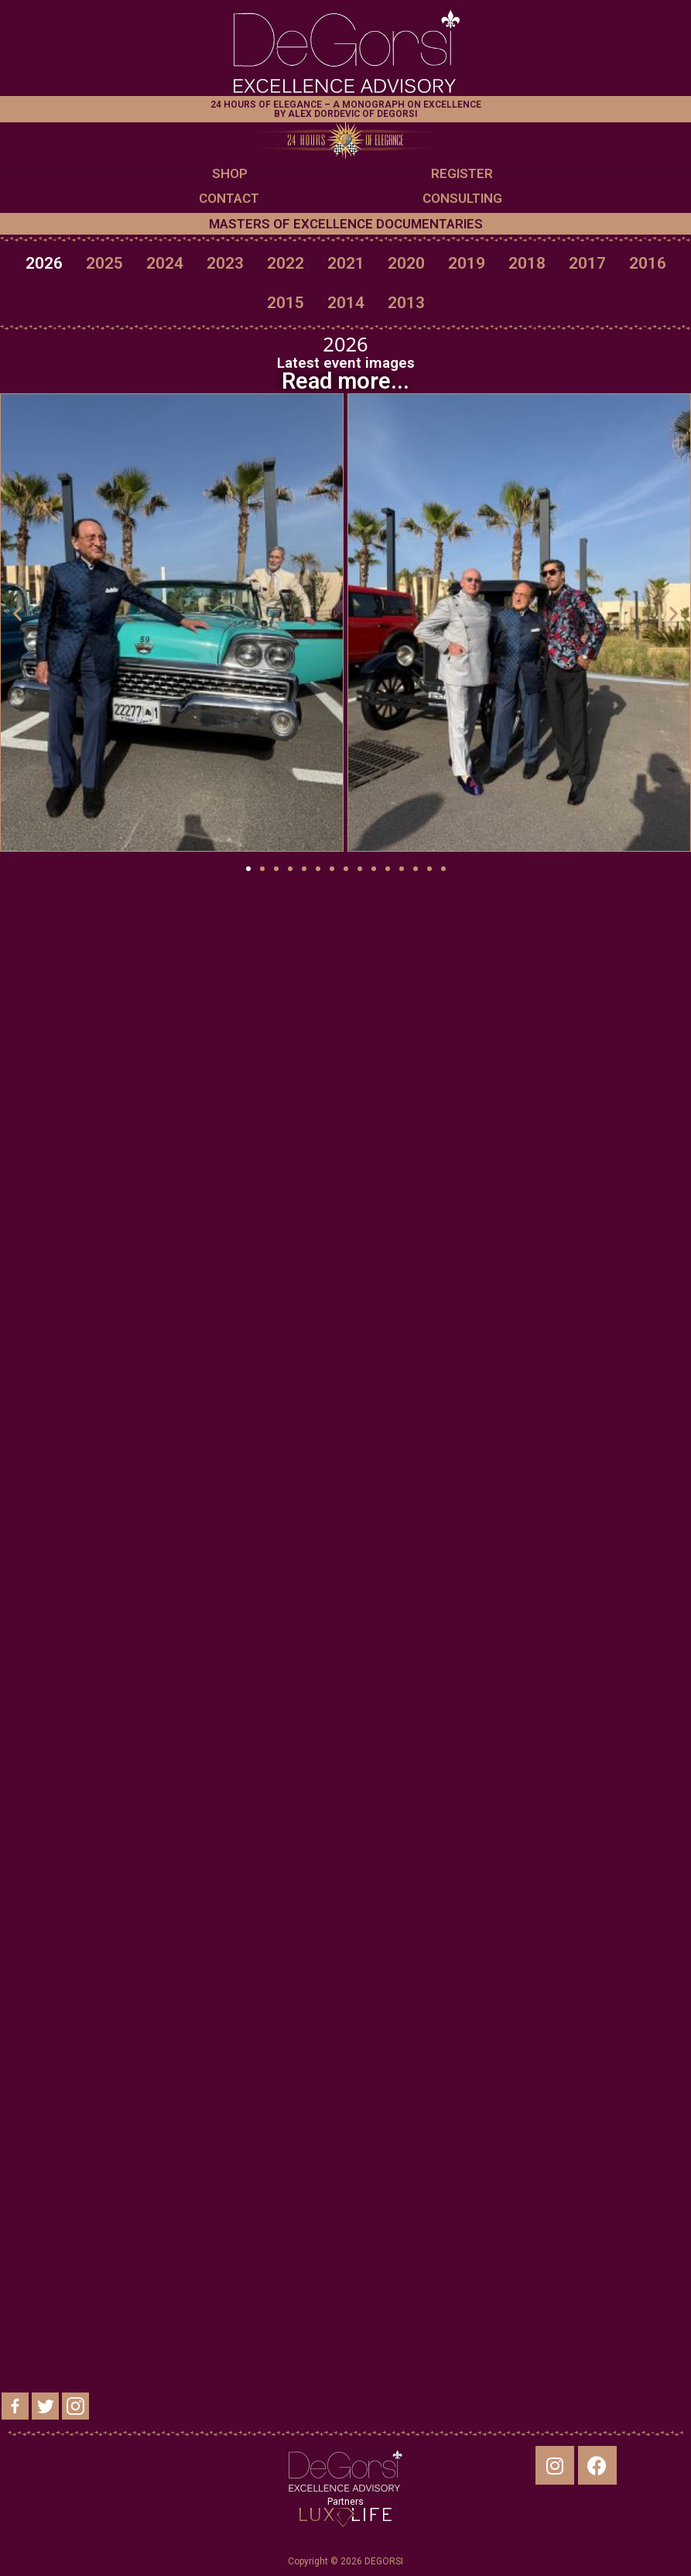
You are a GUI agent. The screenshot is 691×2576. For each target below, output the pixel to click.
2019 (466, 263)
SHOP (230, 173)
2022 (285, 263)
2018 (527, 263)
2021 (345, 263)
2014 (345, 302)
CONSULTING (461, 198)
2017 (587, 263)
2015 (285, 302)
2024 (164, 263)
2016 (647, 263)
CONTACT (229, 198)
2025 (104, 263)
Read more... (345, 381)
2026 (44, 263)
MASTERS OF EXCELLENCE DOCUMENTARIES (346, 224)
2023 (225, 263)
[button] (248, 868)
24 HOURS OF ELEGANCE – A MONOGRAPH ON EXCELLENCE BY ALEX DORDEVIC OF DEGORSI (345, 109)
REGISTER (462, 173)
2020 (406, 263)
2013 (406, 302)
